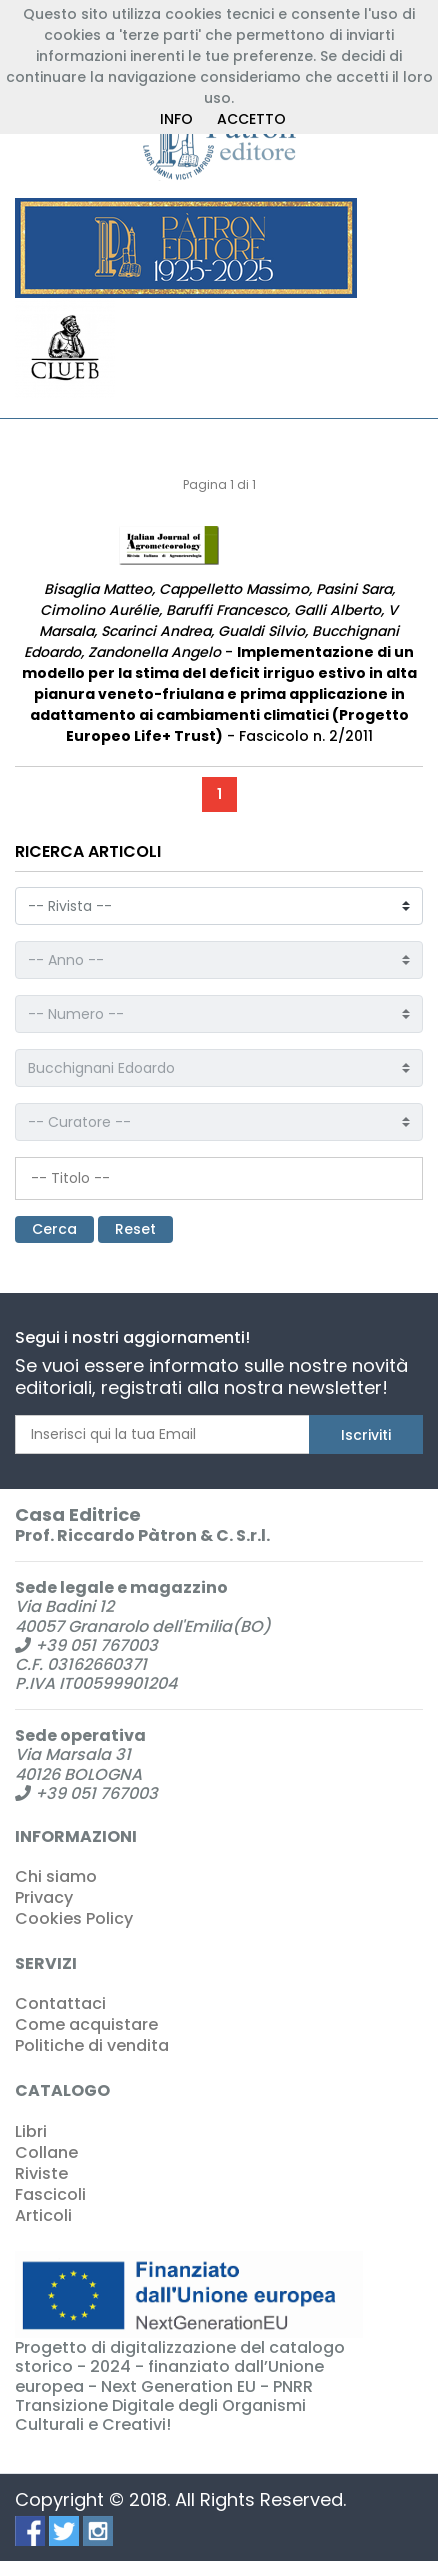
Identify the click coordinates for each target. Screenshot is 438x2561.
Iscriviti (366, 1435)
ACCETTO (251, 119)
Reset (135, 1229)
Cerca (54, 1229)
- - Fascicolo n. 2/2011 (219, 662)
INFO (176, 119)
